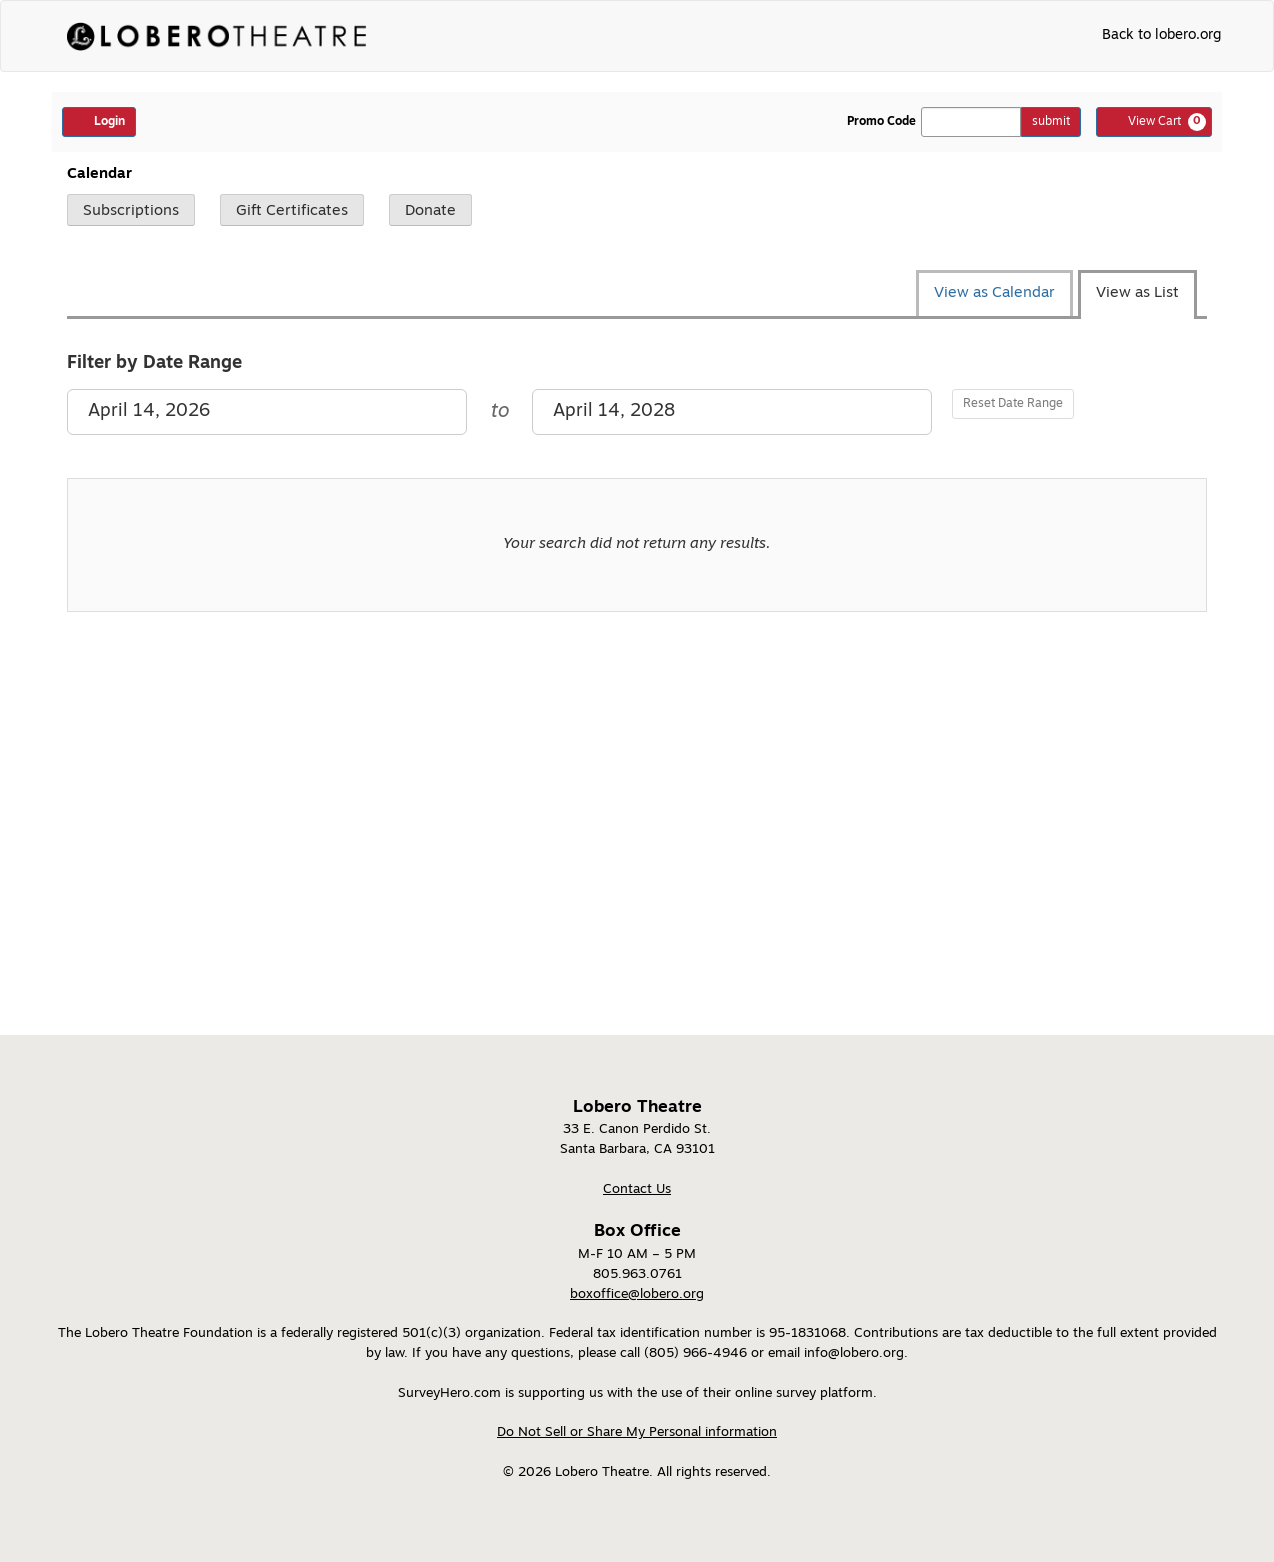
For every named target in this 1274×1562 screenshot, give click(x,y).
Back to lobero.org (1161, 35)
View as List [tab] (1137, 293)
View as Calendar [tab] (994, 293)
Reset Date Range (1013, 404)
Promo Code (881, 122)
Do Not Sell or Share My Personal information (637, 1432)
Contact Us (637, 1189)
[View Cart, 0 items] (1154, 122)
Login (99, 121)
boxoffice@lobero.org (637, 1294)
